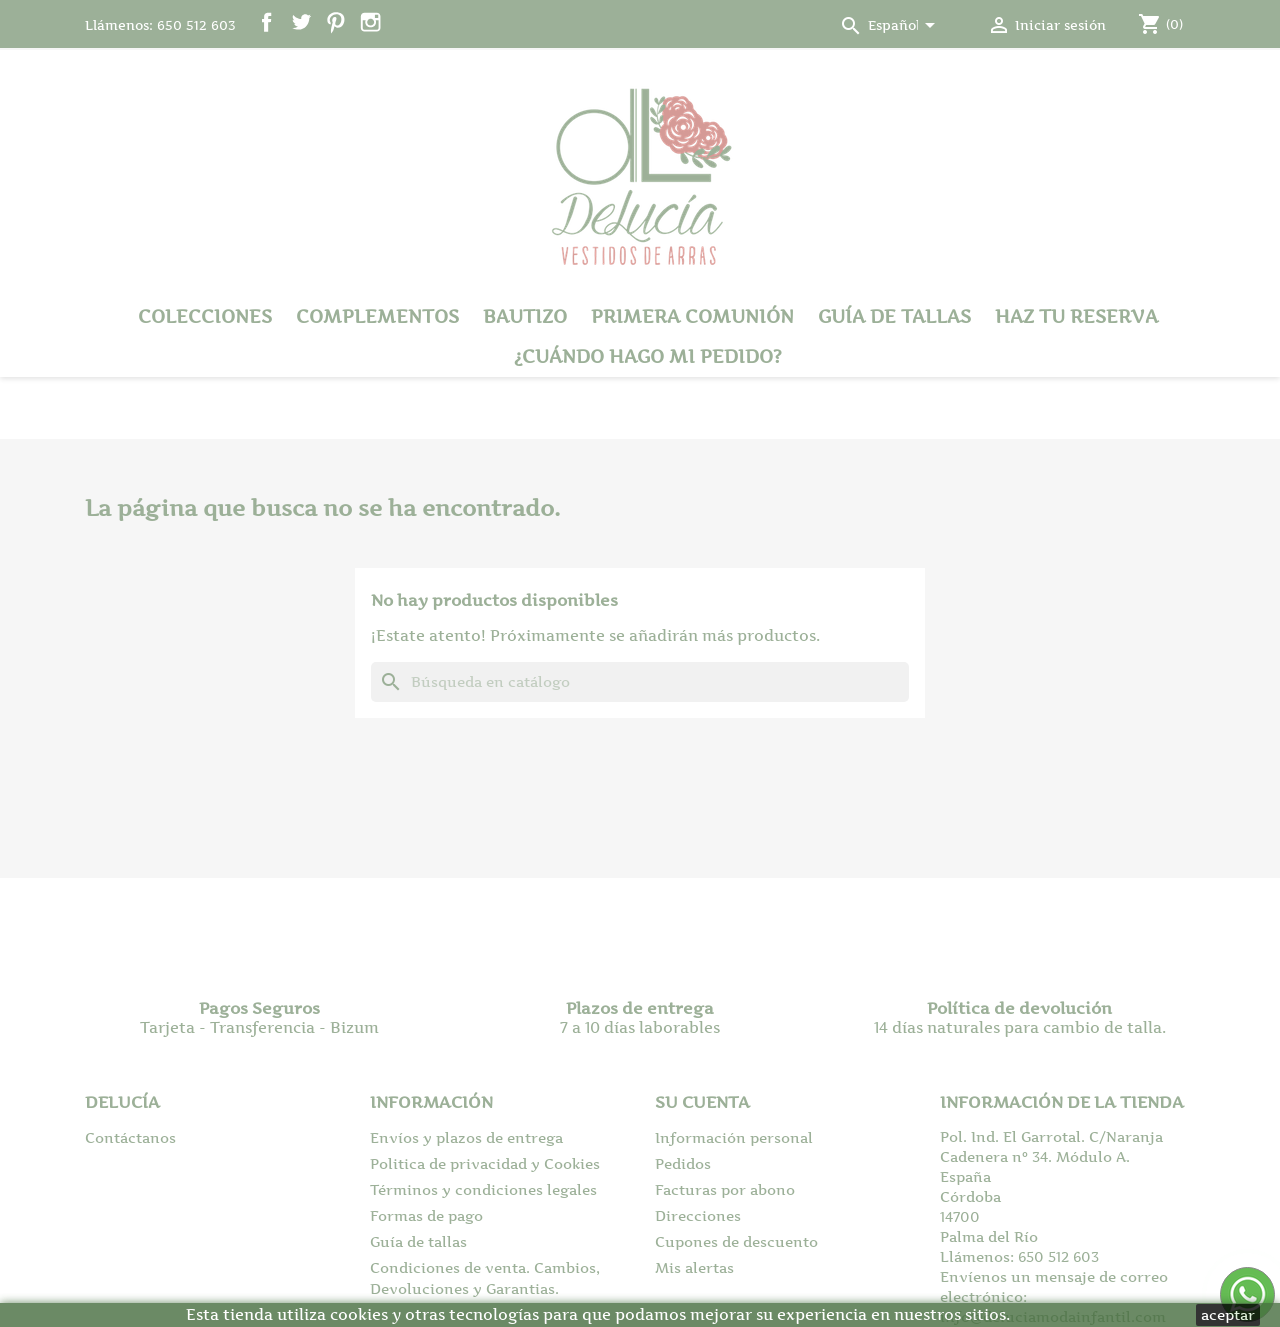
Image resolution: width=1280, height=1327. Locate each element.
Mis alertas (694, 1267)
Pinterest (335, 22)
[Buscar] (640, 682)
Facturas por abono (725, 1189)
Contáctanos (130, 1137)
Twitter (301, 22)
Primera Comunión (692, 316)
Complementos (377, 316)
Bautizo (525, 316)
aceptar (1228, 1314)
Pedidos (683, 1163)
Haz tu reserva (1076, 316)
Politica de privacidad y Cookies (485, 1163)
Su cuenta (702, 1102)
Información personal (734, 1137)
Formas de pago (426, 1215)
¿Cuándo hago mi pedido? (648, 356)
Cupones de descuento (736, 1241)
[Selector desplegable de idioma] (905, 27)
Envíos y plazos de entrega (466, 1137)
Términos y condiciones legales (483, 1189)
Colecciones (205, 316)
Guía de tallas (894, 316)
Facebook (266, 22)
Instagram (370, 22)
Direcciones (698, 1215)
